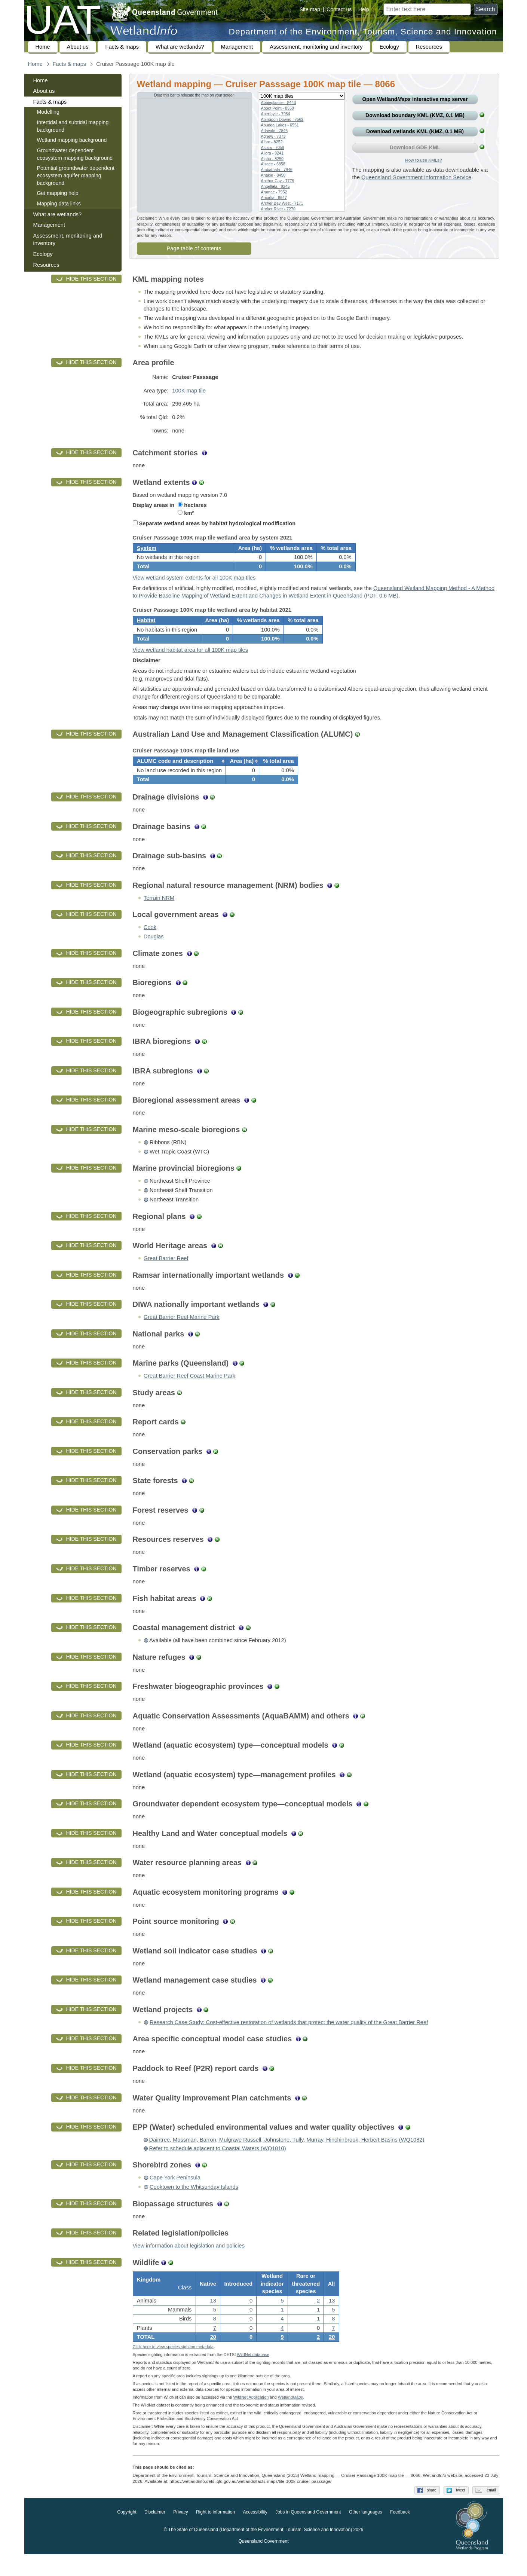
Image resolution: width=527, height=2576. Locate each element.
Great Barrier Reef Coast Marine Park (189, 1392)
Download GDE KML (415, 147)
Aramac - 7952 (274, 192)
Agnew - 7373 (273, 136)
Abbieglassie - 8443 (278, 102)
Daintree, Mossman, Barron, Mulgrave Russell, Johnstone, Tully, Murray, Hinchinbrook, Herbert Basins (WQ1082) (287, 2156)
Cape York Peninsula (175, 2194)
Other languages (365, 2534)
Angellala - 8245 (275, 186)
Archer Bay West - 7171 (282, 203)
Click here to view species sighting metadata (173, 2368)
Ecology (389, 47)
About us (78, 47)
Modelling (48, 112)
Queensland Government (263, 2563)
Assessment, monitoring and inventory (316, 47)
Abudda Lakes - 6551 (280, 125)
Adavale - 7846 (274, 130)
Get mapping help (58, 193)
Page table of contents (194, 248)
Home (43, 47)
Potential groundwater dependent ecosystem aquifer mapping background (75, 175)
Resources (429, 47)
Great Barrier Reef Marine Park (182, 1333)
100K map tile (189, 391)
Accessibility (255, 2534)
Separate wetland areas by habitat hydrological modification (214, 523)
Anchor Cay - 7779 (277, 180)
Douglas (154, 953)
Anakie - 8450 (273, 175)
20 (213, 2356)
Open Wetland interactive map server (415, 99)
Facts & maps (122, 47)
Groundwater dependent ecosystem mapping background (75, 154)
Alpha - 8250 (272, 158)
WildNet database (253, 2376)
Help (363, 9)
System (146, 551)
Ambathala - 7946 (276, 169)
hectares (192, 505)
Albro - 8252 (272, 142)
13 (213, 2320)
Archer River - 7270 (278, 209)
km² (186, 513)
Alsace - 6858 (273, 164)
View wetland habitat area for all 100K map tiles (190, 661)
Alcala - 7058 (272, 147)
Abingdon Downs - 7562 (282, 119)
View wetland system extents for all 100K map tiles (194, 583)
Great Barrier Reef (166, 1275)
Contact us (339, 9)
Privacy (180, 2534)
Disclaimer (154, 2534)
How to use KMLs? (423, 160)
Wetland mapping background (72, 140)
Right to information (215, 2534)
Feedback (400, 2534)
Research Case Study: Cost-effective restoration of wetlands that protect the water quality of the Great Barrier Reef (289, 2039)
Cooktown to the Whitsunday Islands (194, 2203)
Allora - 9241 (272, 153)
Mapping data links (59, 204)
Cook (150, 944)
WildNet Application (251, 2419)
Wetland (290, 2419)
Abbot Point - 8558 (277, 108)
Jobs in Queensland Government (308, 2534)
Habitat (146, 629)
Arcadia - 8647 (274, 197)
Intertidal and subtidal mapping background (73, 126)
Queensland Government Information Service (416, 177)
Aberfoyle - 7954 (275, 113)
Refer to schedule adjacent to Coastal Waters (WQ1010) (217, 2165)
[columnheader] (179, 774)
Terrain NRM (159, 914)
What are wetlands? (180, 47)
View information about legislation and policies (189, 2262)
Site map (310, 9)
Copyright (126, 2534)
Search (485, 9)
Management (237, 47)
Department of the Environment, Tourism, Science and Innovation (363, 31)
